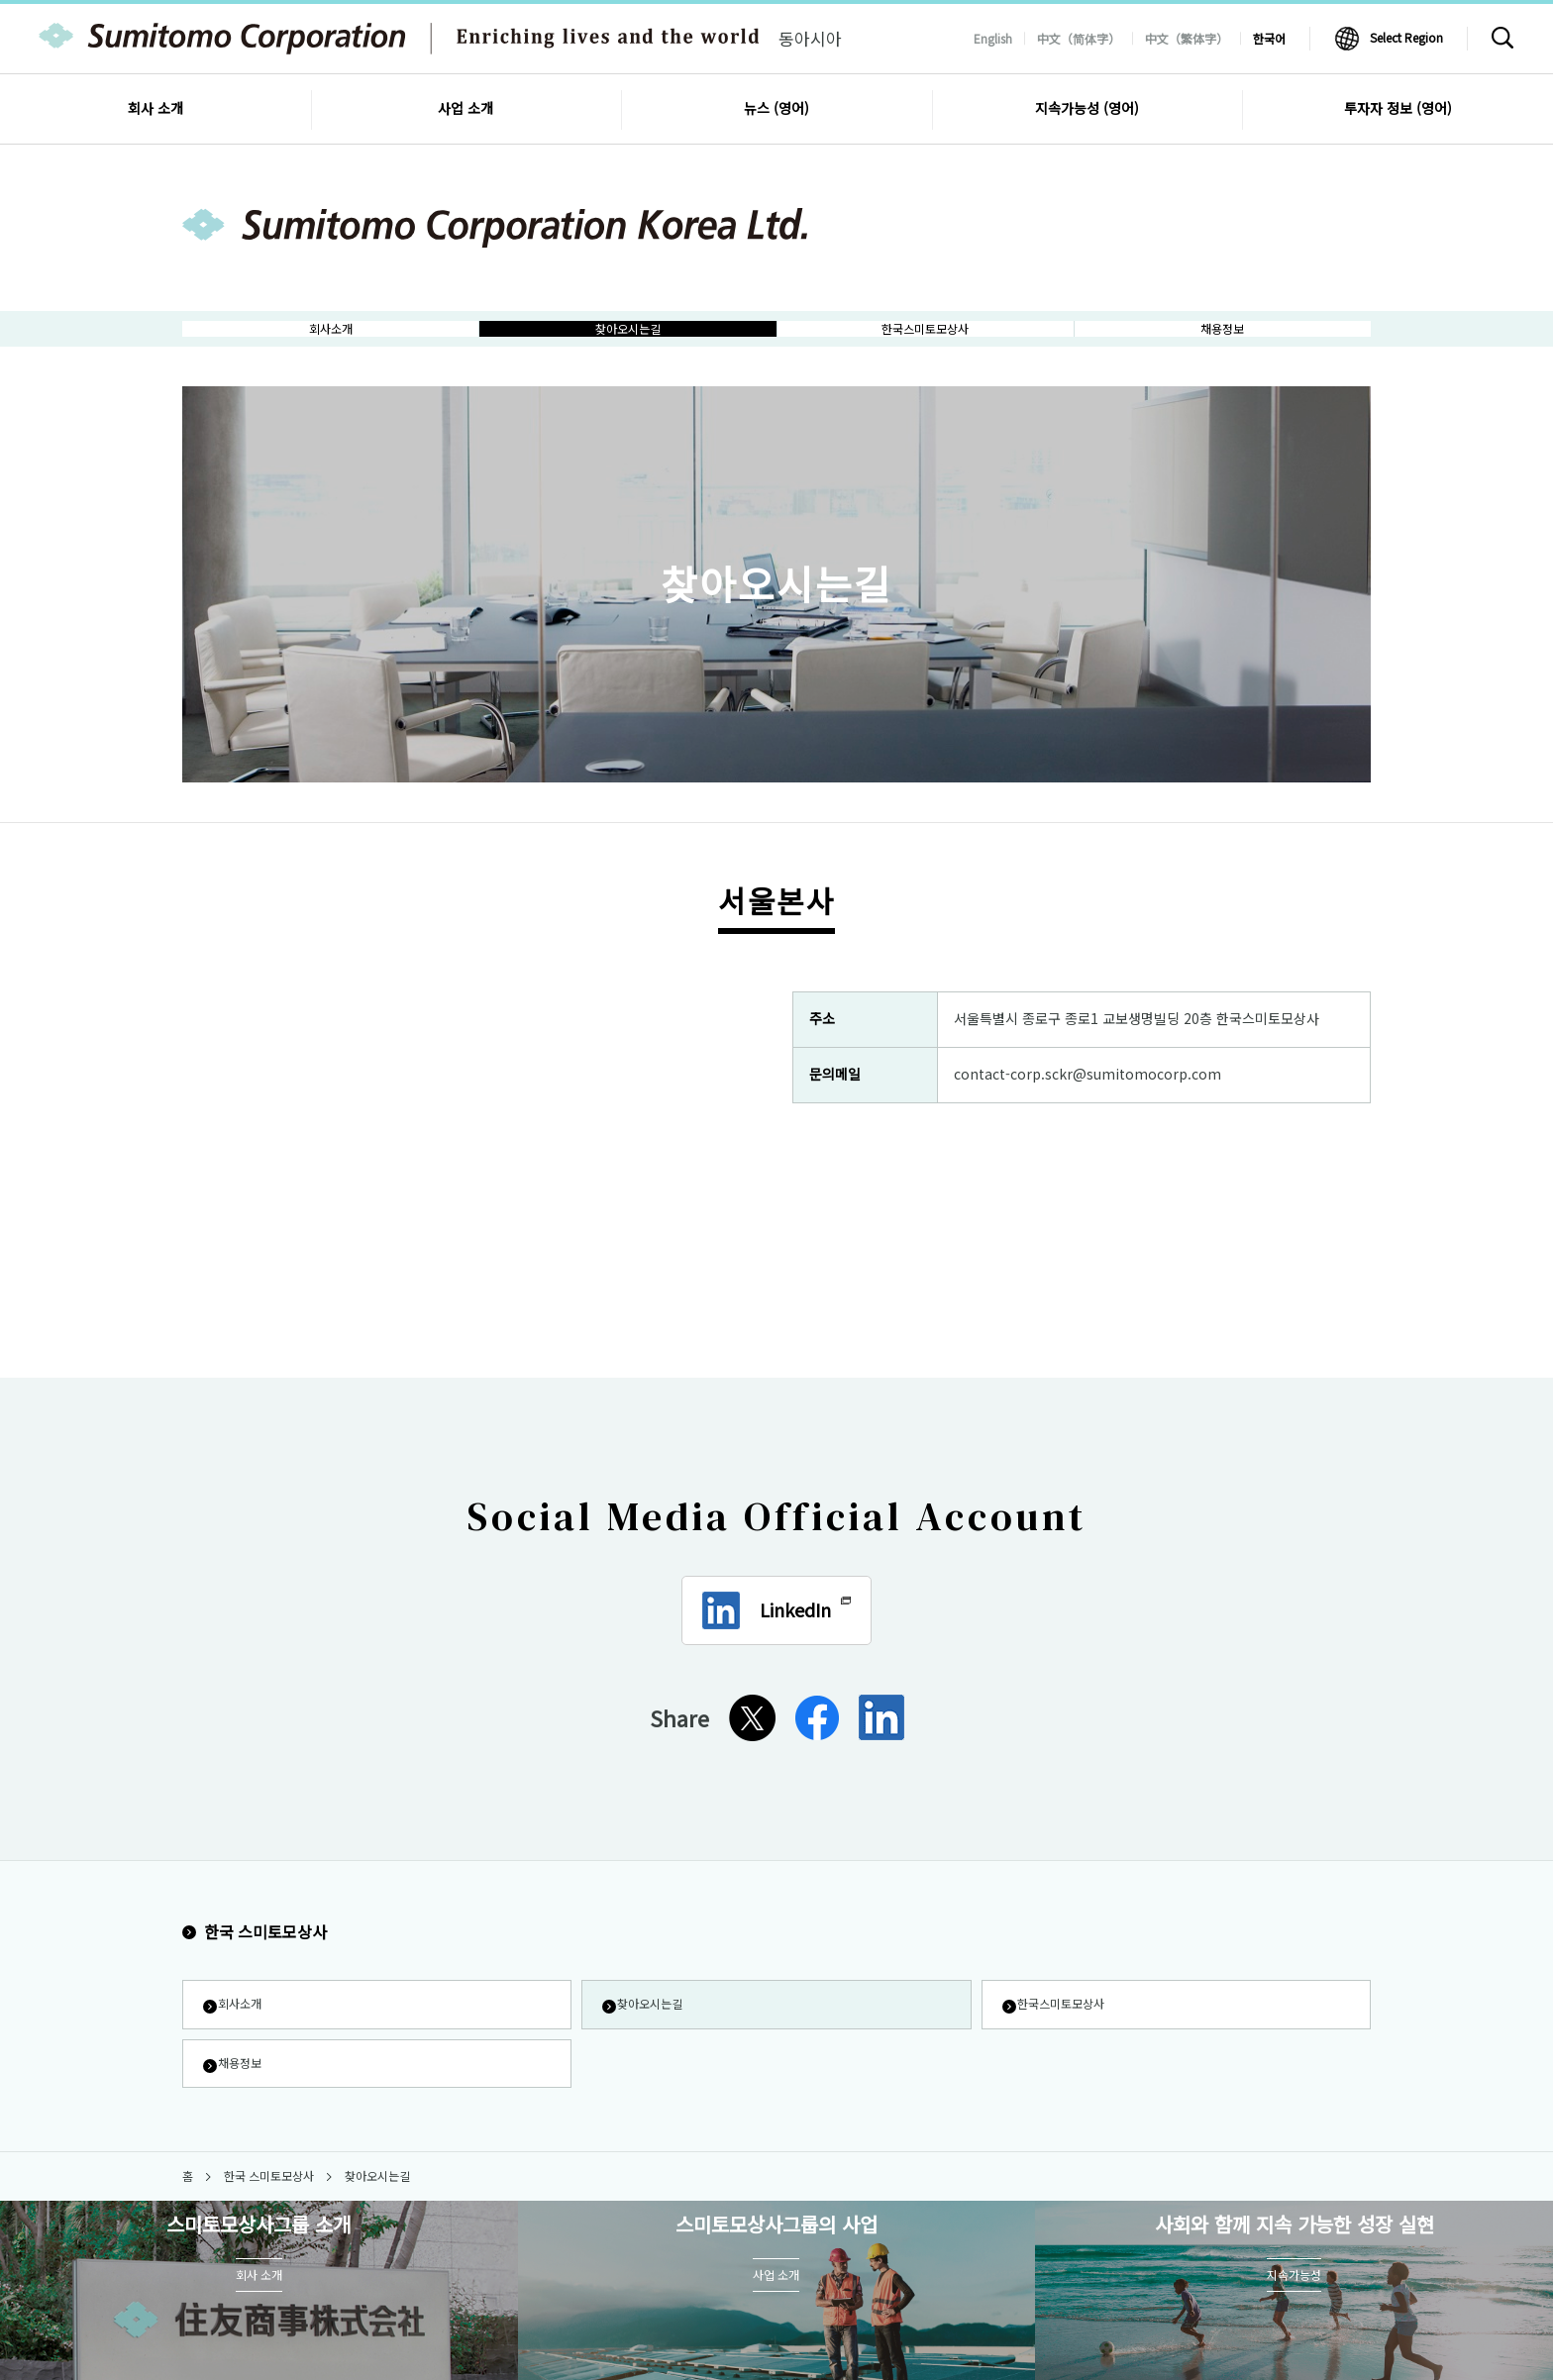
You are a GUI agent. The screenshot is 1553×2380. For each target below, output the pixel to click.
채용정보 (239, 2096)
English (993, 38)
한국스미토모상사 (1064, 2029)
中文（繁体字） (1186, 38)
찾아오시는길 (651, 2029)
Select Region (1406, 37)
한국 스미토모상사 (254, 1953)
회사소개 (239, 2029)
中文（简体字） (1078, 38)
